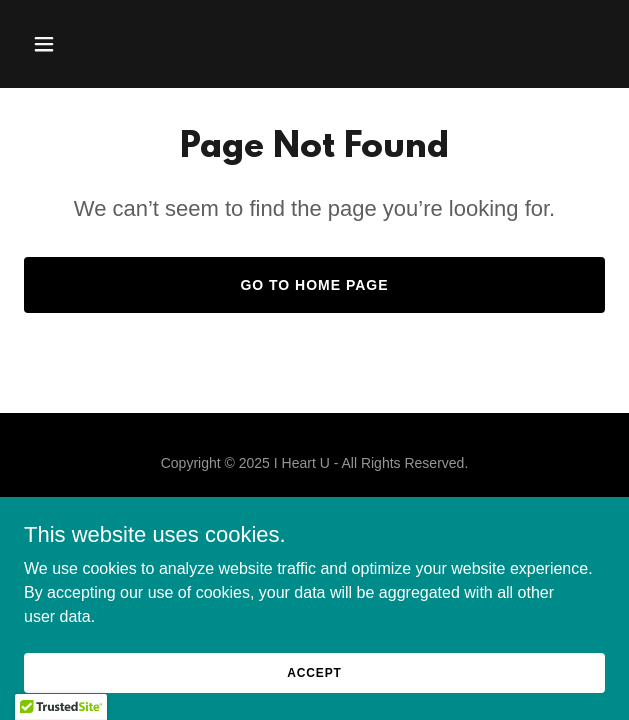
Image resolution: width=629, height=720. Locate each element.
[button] (90, 44)
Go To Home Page (314, 285)
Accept (314, 672)
